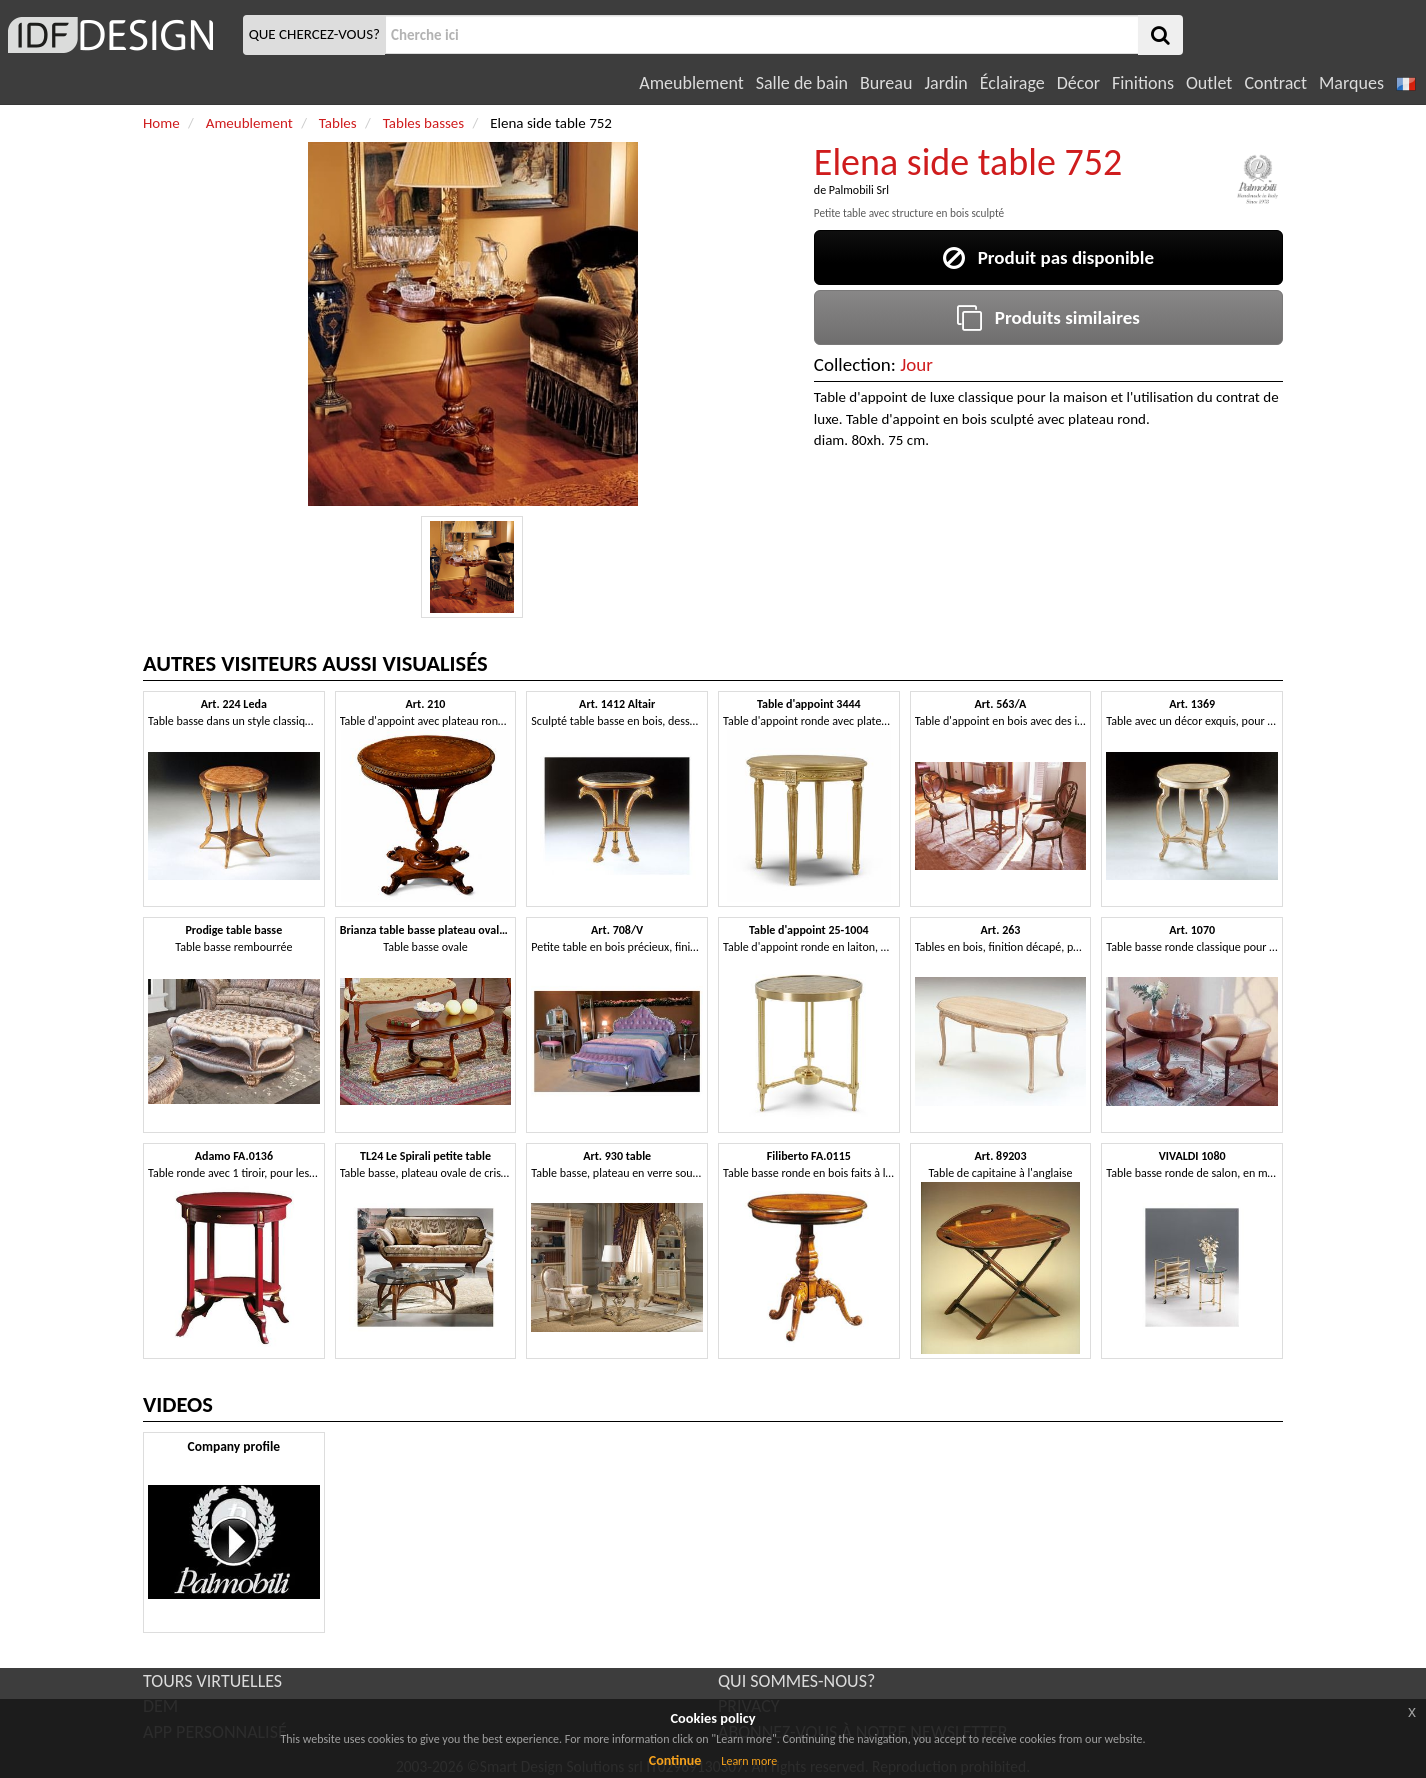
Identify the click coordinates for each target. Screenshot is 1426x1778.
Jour (916, 364)
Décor (1078, 83)
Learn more (749, 1761)
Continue (675, 1760)
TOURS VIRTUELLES (212, 1681)
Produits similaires (1048, 317)
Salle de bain (802, 83)
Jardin (945, 83)
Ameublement (691, 83)
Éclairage (1012, 83)
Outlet (1209, 83)
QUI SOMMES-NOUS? (796, 1681)
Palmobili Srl (859, 190)
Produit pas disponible (1048, 257)
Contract (1275, 83)
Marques (1351, 83)
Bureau (886, 83)
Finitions (1143, 83)
